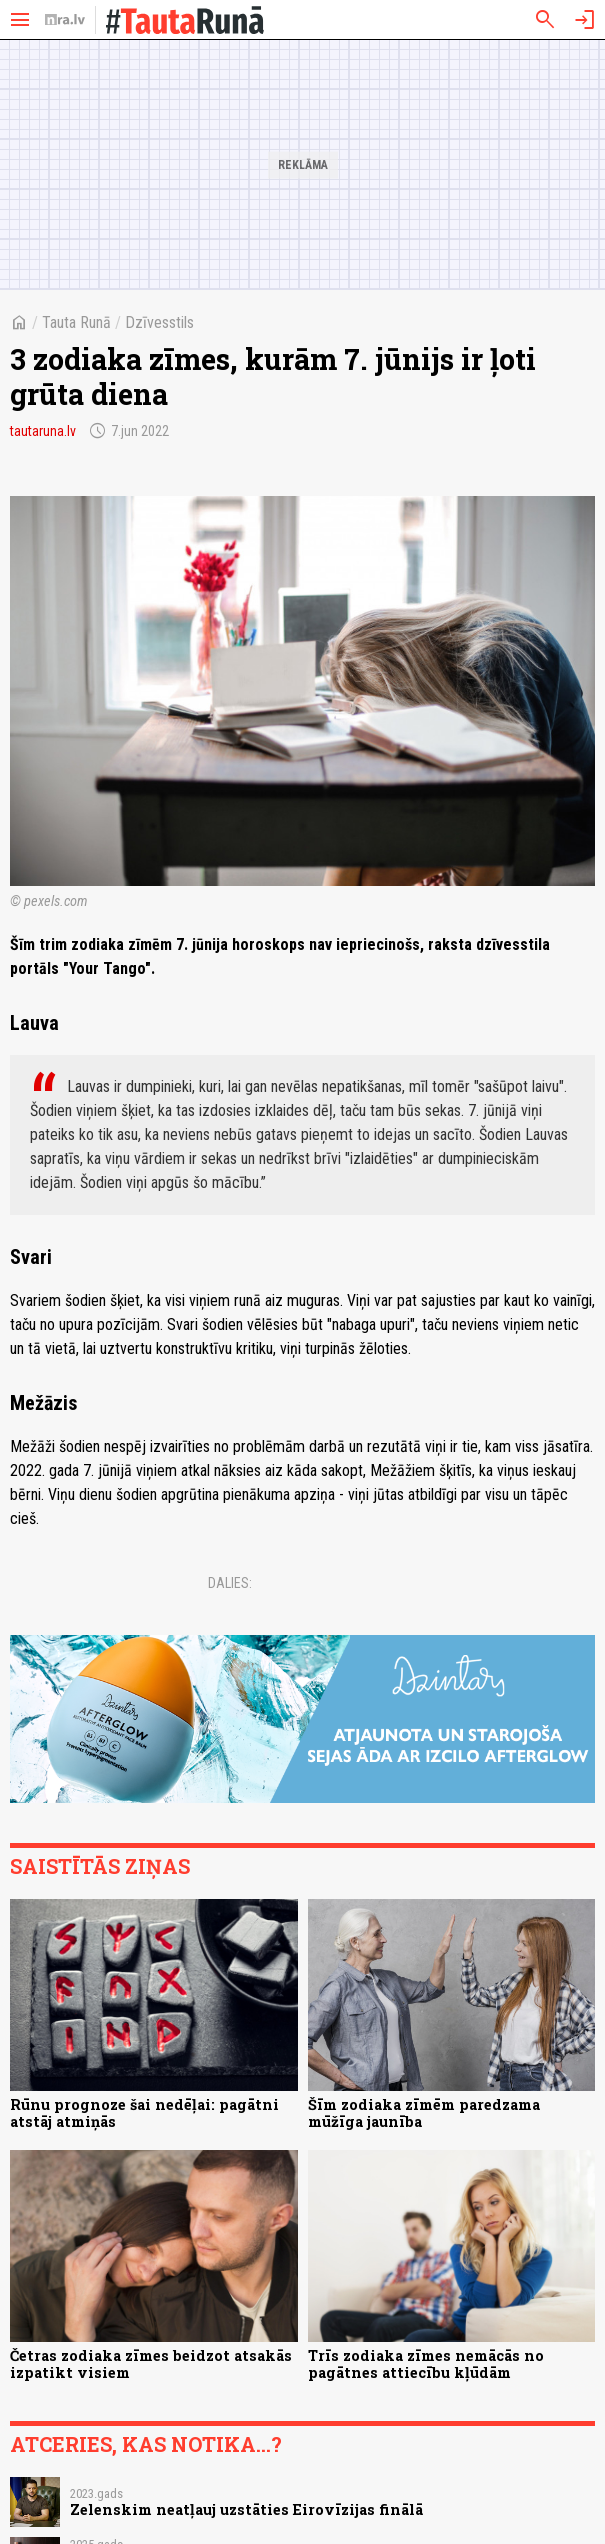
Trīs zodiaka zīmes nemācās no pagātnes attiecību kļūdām (426, 2364)
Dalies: (230, 1583)
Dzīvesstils (159, 322)
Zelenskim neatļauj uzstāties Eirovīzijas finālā (246, 2509)
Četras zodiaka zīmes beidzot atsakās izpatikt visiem (151, 2364)
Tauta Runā (76, 322)
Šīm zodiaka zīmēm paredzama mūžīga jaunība (424, 2113)
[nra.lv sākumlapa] (65, 20)
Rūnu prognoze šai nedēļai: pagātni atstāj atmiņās (144, 2113)
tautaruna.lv (43, 431)
